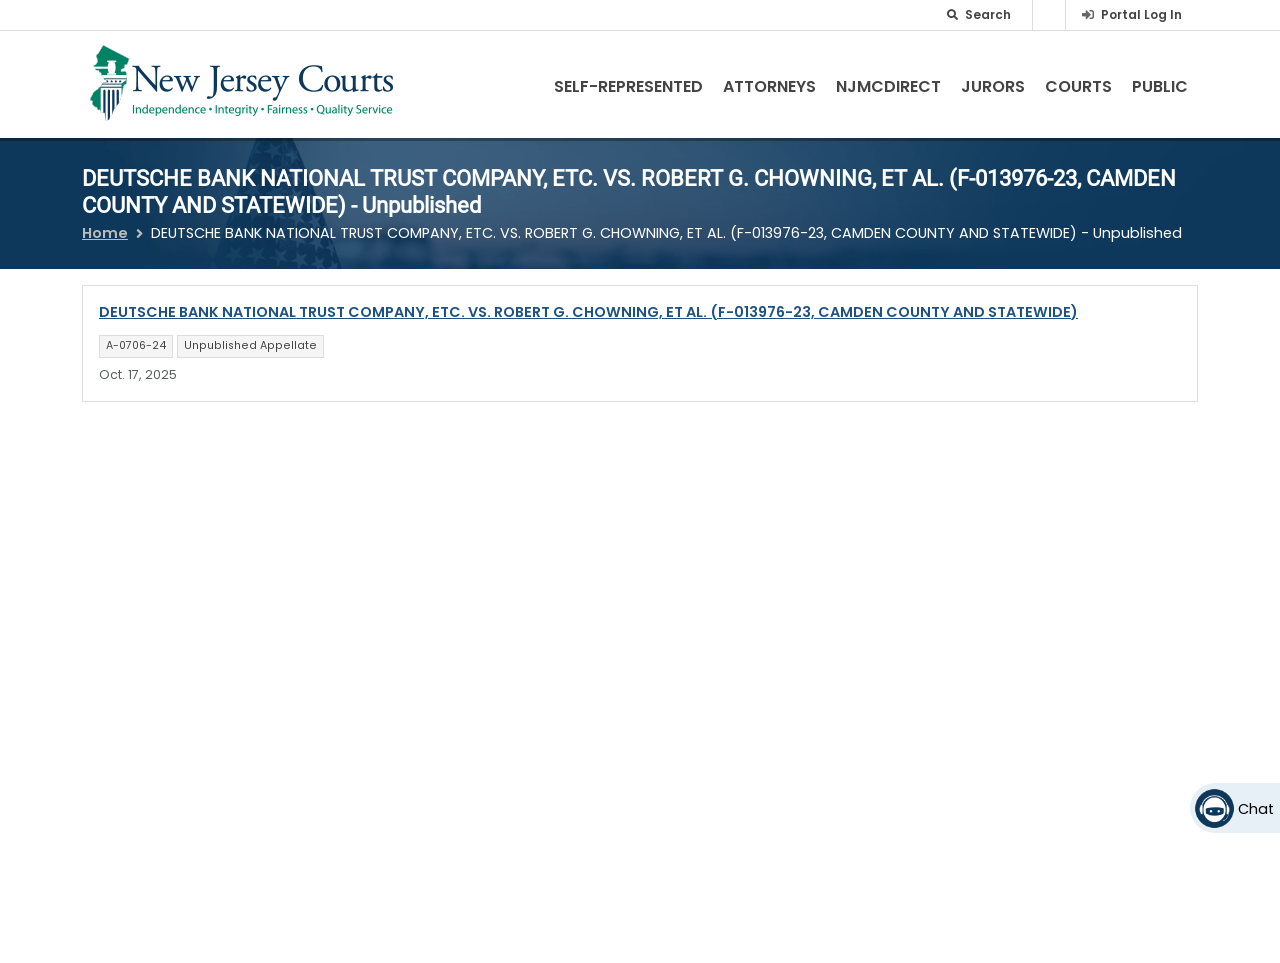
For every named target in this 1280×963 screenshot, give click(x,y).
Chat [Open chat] (1256, 809)
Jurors (993, 86)
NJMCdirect (888, 86)
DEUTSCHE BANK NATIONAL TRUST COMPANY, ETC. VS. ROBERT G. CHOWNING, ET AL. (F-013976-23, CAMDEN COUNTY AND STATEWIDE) (588, 312)
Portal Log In (1141, 14)
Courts (1078, 86)
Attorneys (769, 86)
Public (1160, 86)
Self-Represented (628, 86)
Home (105, 233)
